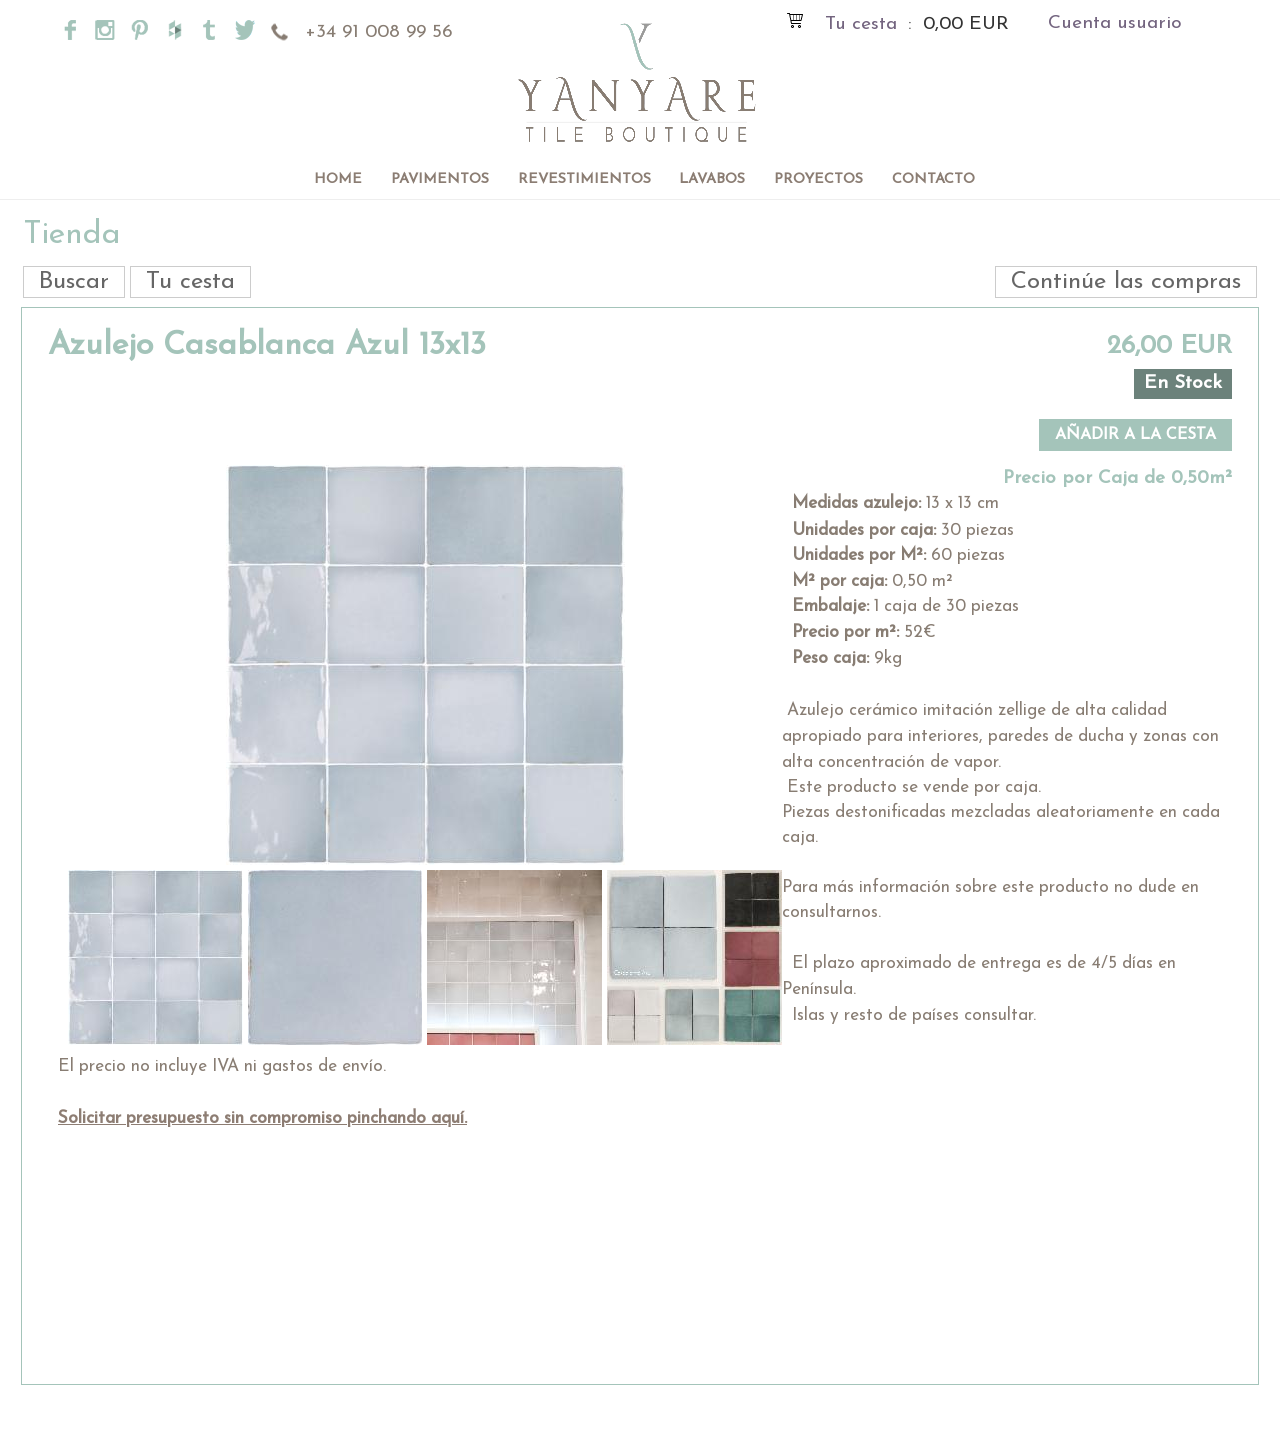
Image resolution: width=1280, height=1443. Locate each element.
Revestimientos (584, 179)
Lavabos (712, 179)
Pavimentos (440, 179)
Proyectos (818, 179)
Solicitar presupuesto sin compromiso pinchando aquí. (262, 1118)
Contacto (933, 179)
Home (338, 179)
